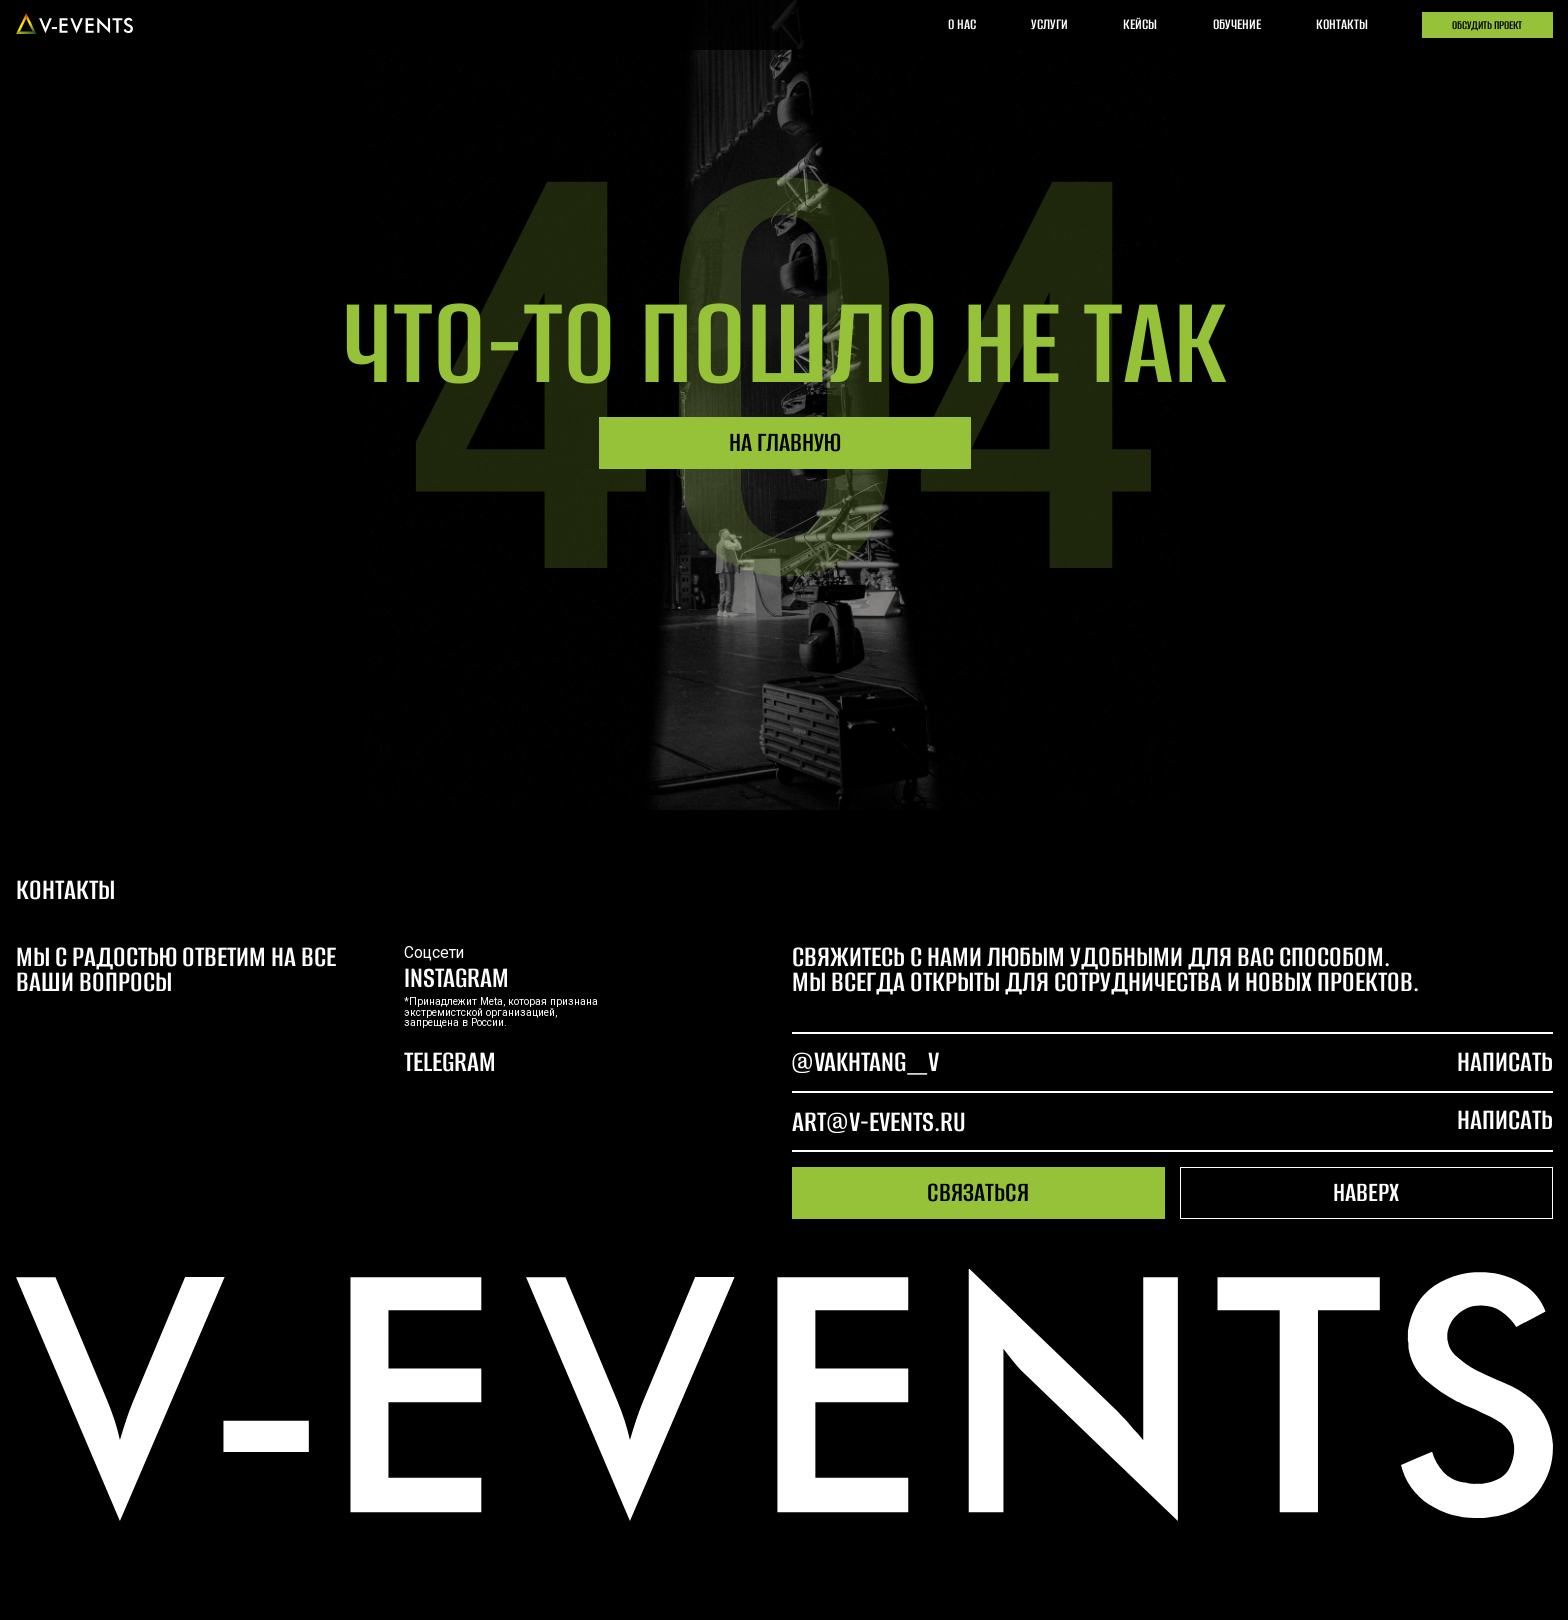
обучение (1237, 24)
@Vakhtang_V (865, 1061)
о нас (962, 24)
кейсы (1140, 24)
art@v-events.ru (879, 1121)
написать (1505, 1119)
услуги (1049, 24)
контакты (1342, 24)
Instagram (456, 977)
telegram (450, 1061)
